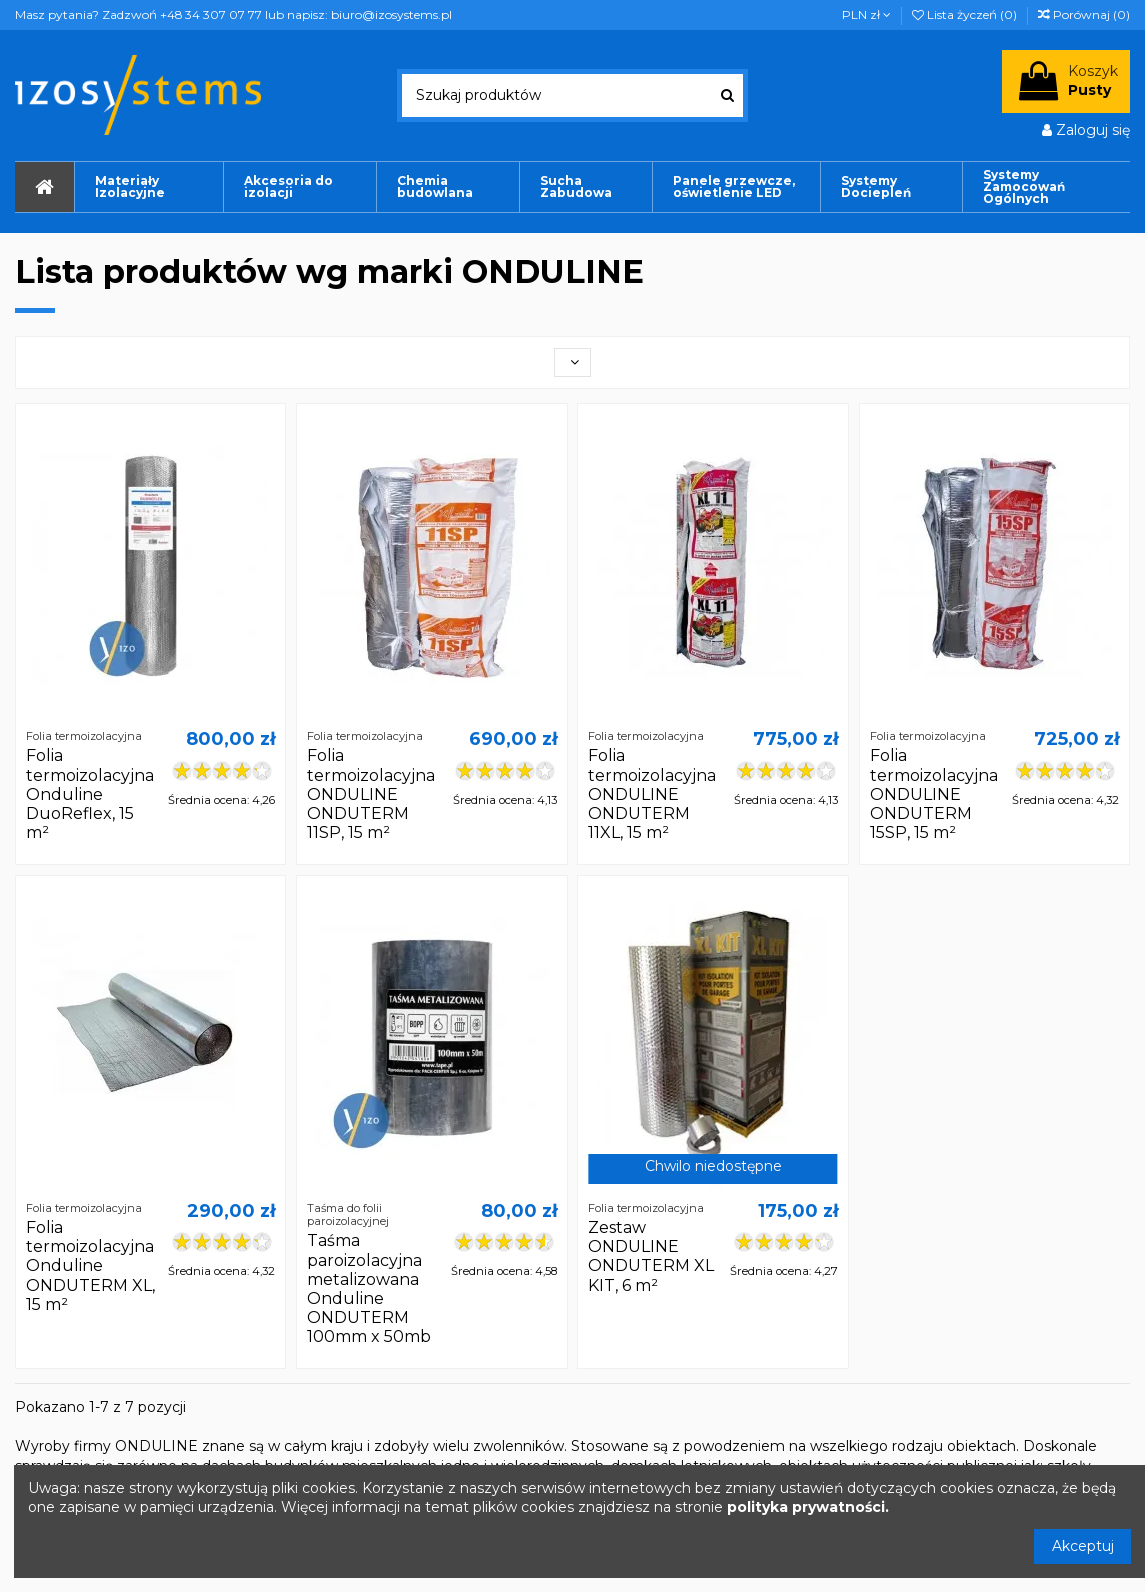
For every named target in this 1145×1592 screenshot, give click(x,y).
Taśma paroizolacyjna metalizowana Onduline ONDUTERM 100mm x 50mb (369, 1288)
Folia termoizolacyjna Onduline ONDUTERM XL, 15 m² (90, 1266)
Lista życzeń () (966, 14)
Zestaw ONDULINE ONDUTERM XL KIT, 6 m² (651, 1256)
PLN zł (866, 14)
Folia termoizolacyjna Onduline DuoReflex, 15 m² (90, 794)
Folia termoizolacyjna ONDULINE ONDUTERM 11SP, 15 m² (371, 794)
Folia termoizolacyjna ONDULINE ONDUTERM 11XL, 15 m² (652, 794)
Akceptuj (1083, 1546)
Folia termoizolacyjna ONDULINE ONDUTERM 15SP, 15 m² (934, 794)
